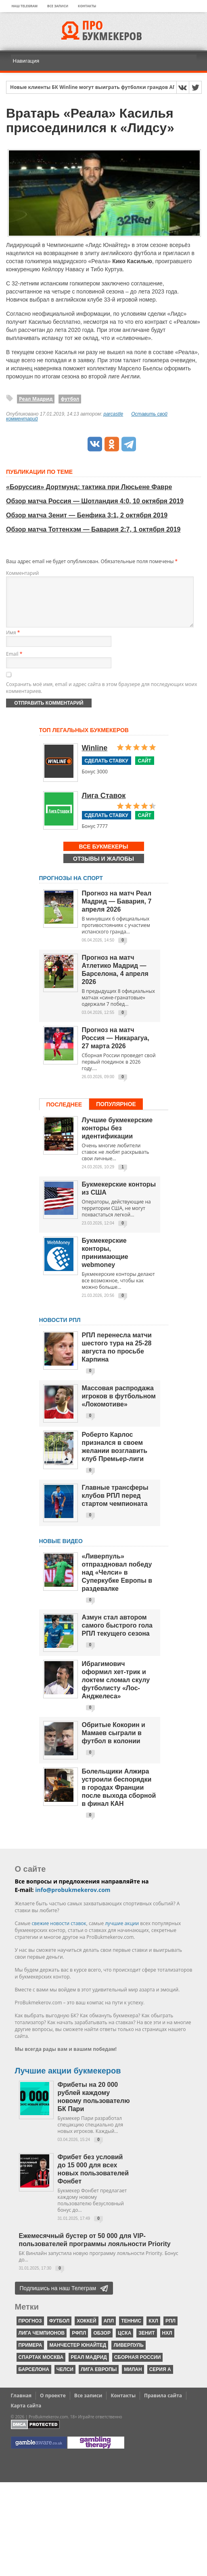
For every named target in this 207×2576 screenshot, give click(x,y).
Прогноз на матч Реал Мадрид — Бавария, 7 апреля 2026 (117, 911)
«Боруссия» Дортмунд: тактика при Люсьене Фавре (89, 487)
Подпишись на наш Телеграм (58, 2298)
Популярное (116, 1114)
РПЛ (170, 2330)
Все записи (57, 6)
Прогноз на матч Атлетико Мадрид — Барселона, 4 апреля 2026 (115, 979)
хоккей (86, 2330)
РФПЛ (79, 2343)
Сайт (144, 770)
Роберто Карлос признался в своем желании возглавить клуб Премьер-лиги (115, 1456)
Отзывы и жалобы (103, 868)
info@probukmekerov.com (72, 1899)
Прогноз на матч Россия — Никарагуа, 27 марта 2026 (115, 1047)
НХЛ (167, 2343)
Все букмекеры (103, 856)
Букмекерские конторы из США (119, 1198)
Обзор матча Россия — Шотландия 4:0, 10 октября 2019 (95, 501)
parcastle (113, 414)
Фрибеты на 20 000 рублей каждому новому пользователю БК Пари (94, 2106)
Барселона (34, 2379)
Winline (95, 758)
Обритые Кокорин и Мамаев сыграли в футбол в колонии (113, 1742)
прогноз (30, 2330)
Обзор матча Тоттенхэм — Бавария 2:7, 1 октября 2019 (93, 529)
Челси (64, 2379)
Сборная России (137, 2367)
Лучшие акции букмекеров (68, 2080)
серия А (160, 2379)
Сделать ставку (106, 770)
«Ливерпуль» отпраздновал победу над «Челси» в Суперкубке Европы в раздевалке (117, 1582)
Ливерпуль (128, 2355)
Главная (21, 2405)
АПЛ (109, 2330)
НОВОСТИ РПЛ (60, 1329)
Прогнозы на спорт (71, 888)
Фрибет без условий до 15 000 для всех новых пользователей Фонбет (93, 2178)
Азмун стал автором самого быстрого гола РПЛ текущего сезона (117, 1635)
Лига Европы (99, 2379)
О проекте (53, 2405)
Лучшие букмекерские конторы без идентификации (117, 1137)
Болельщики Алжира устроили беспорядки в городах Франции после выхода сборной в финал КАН (119, 1797)
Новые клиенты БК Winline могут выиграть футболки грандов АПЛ (95, 88)
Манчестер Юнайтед (77, 2355)
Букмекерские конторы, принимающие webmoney (105, 1262)
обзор (102, 2343)
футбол (70, 398)
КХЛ (153, 2330)
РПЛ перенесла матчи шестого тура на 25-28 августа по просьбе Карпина (117, 1356)
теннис (131, 2330)
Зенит (146, 2343)
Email (14, 663)
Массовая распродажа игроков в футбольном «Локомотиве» (119, 1405)
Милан (133, 2379)
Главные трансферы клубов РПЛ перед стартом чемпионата (115, 1505)
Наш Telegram (25, 6)
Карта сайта (26, 2415)
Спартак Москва (41, 2367)
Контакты (87, 6)
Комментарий (22, 573)
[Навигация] (104, 61)
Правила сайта (163, 2405)
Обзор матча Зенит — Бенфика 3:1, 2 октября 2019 (86, 515)
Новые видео (61, 1551)
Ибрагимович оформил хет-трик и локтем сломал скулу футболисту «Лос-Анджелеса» (116, 1689)
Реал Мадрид (35, 398)
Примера (30, 2355)
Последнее (64, 1114)
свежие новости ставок (59, 1933)
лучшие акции (122, 1933)
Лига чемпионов (42, 2343)
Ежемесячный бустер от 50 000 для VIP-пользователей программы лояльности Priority (95, 2249)
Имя (13, 642)
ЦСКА (124, 2343)
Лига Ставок (104, 805)
